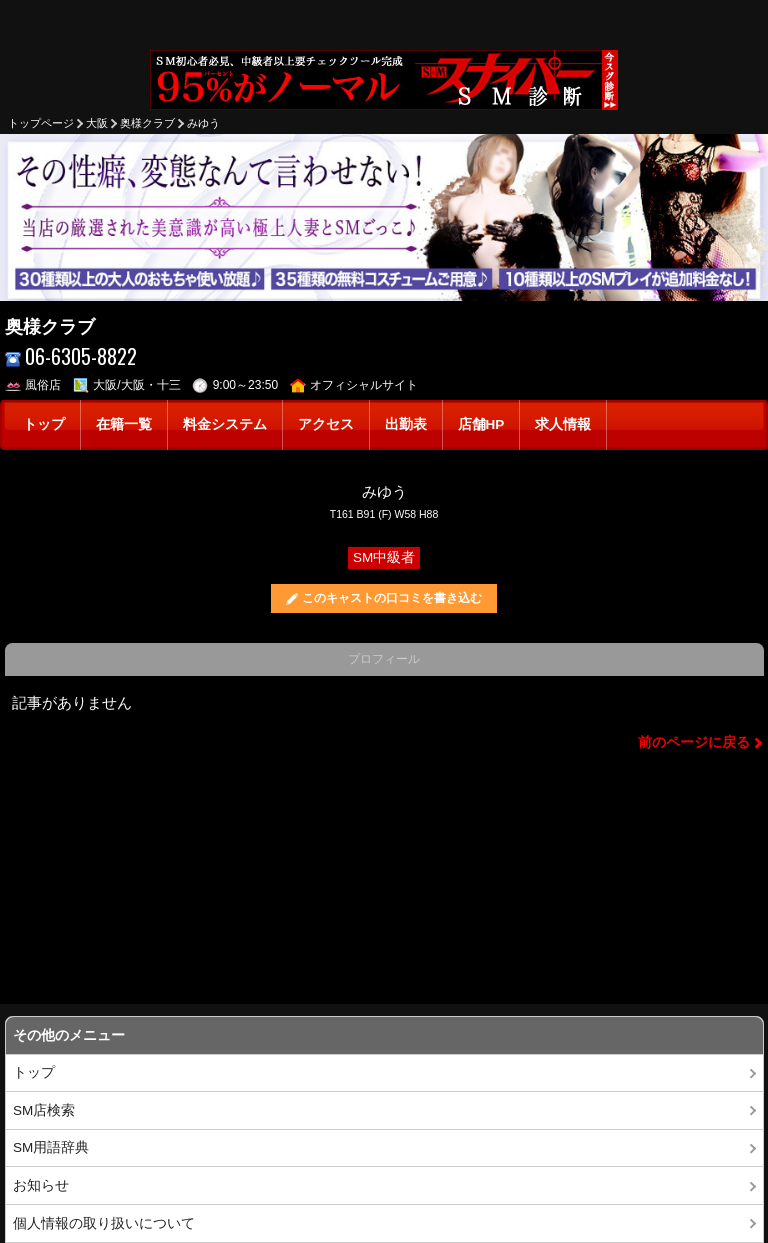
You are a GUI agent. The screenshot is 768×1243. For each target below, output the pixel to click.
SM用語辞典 (51, 1147)
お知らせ (41, 1185)
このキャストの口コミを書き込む (392, 598)
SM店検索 (44, 1110)
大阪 (97, 123)
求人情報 (563, 424)
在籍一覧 (124, 424)
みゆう (203, 123)
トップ (44, 424)
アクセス (326, 424)
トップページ (41, 123)
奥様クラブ (147, 123)
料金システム (225, 424)
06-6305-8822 (71, 356)
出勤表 (406, 424)
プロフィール (384, 659)
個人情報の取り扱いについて (104, 1223)
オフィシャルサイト (354, 385)
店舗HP (481, 424)
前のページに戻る (694, 742)
